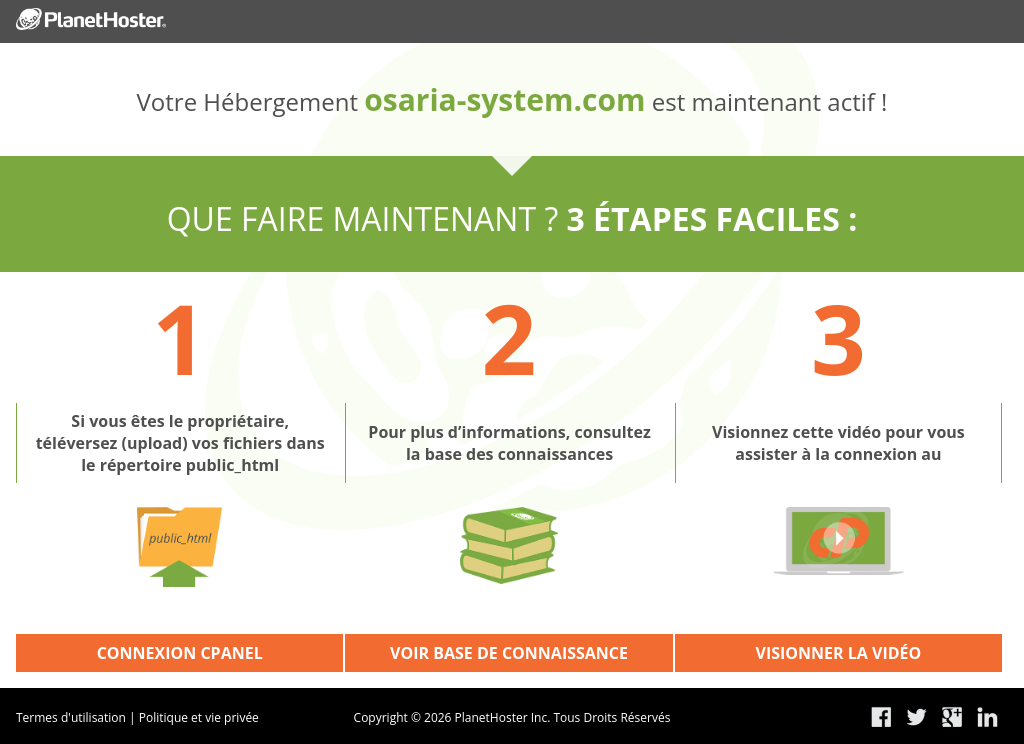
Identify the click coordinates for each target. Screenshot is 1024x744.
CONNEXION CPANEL (180, 653)
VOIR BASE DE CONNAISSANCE (509, 653)
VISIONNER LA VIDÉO (839, 653)
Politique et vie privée (199, 717)
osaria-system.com (504, 99)
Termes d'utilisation (71, 717)
